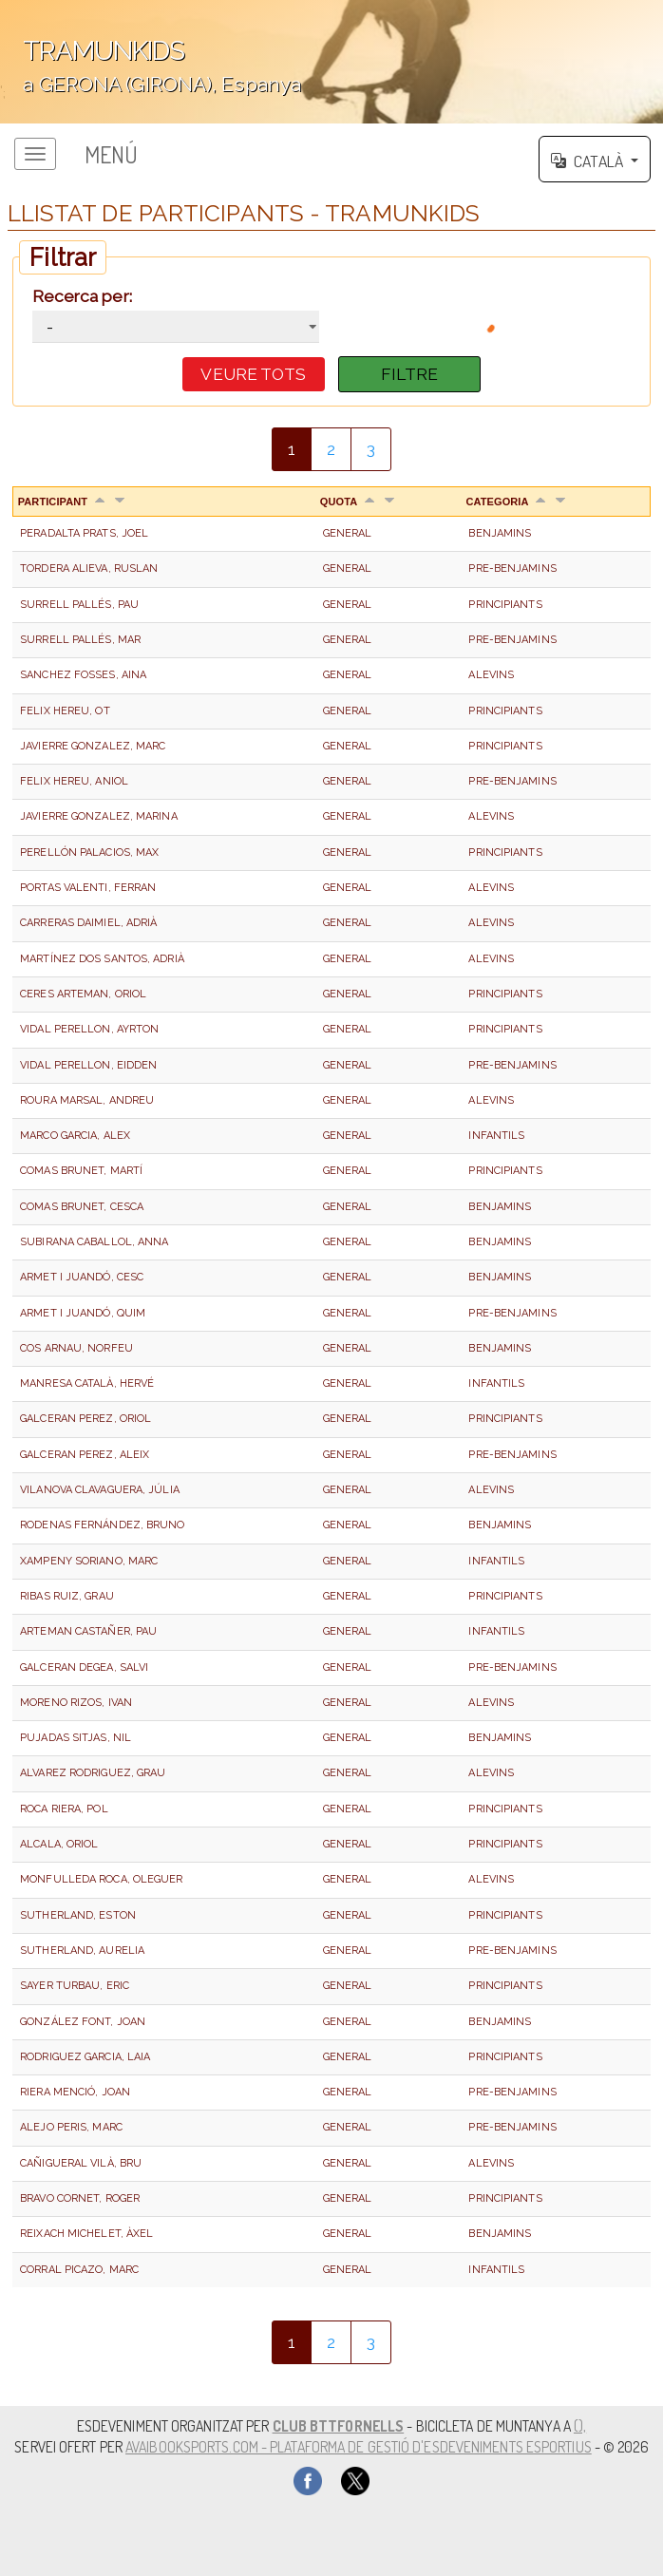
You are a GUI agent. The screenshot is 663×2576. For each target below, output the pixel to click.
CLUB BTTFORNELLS (339, 2425)
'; (331, 61)
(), (580, 2425)
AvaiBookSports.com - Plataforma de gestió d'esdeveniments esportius (358, 2446)
